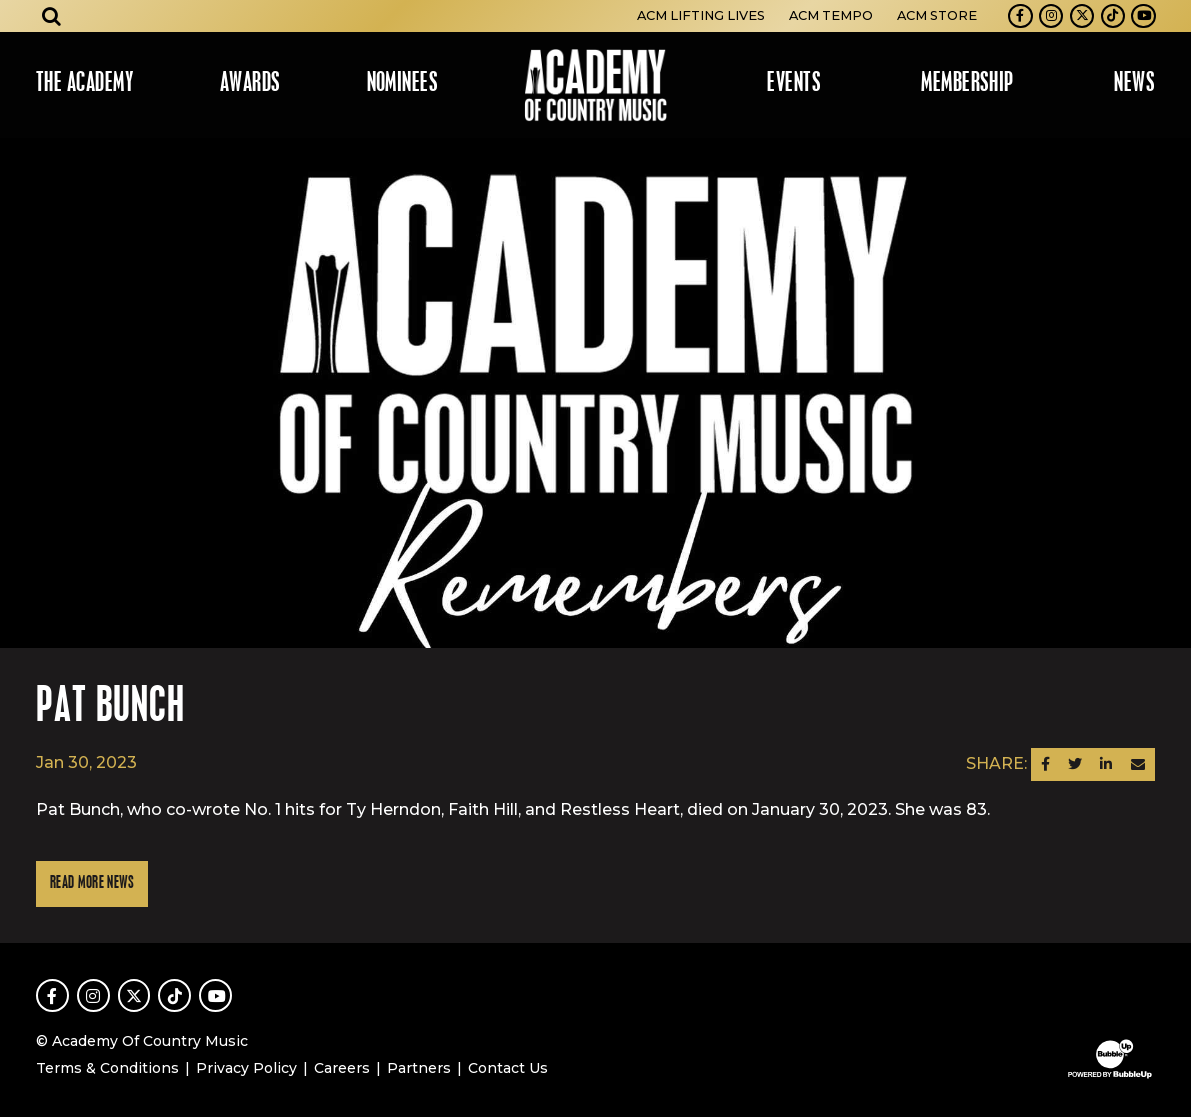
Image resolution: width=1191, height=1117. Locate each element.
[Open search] (52, 16)
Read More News (92, 883)
